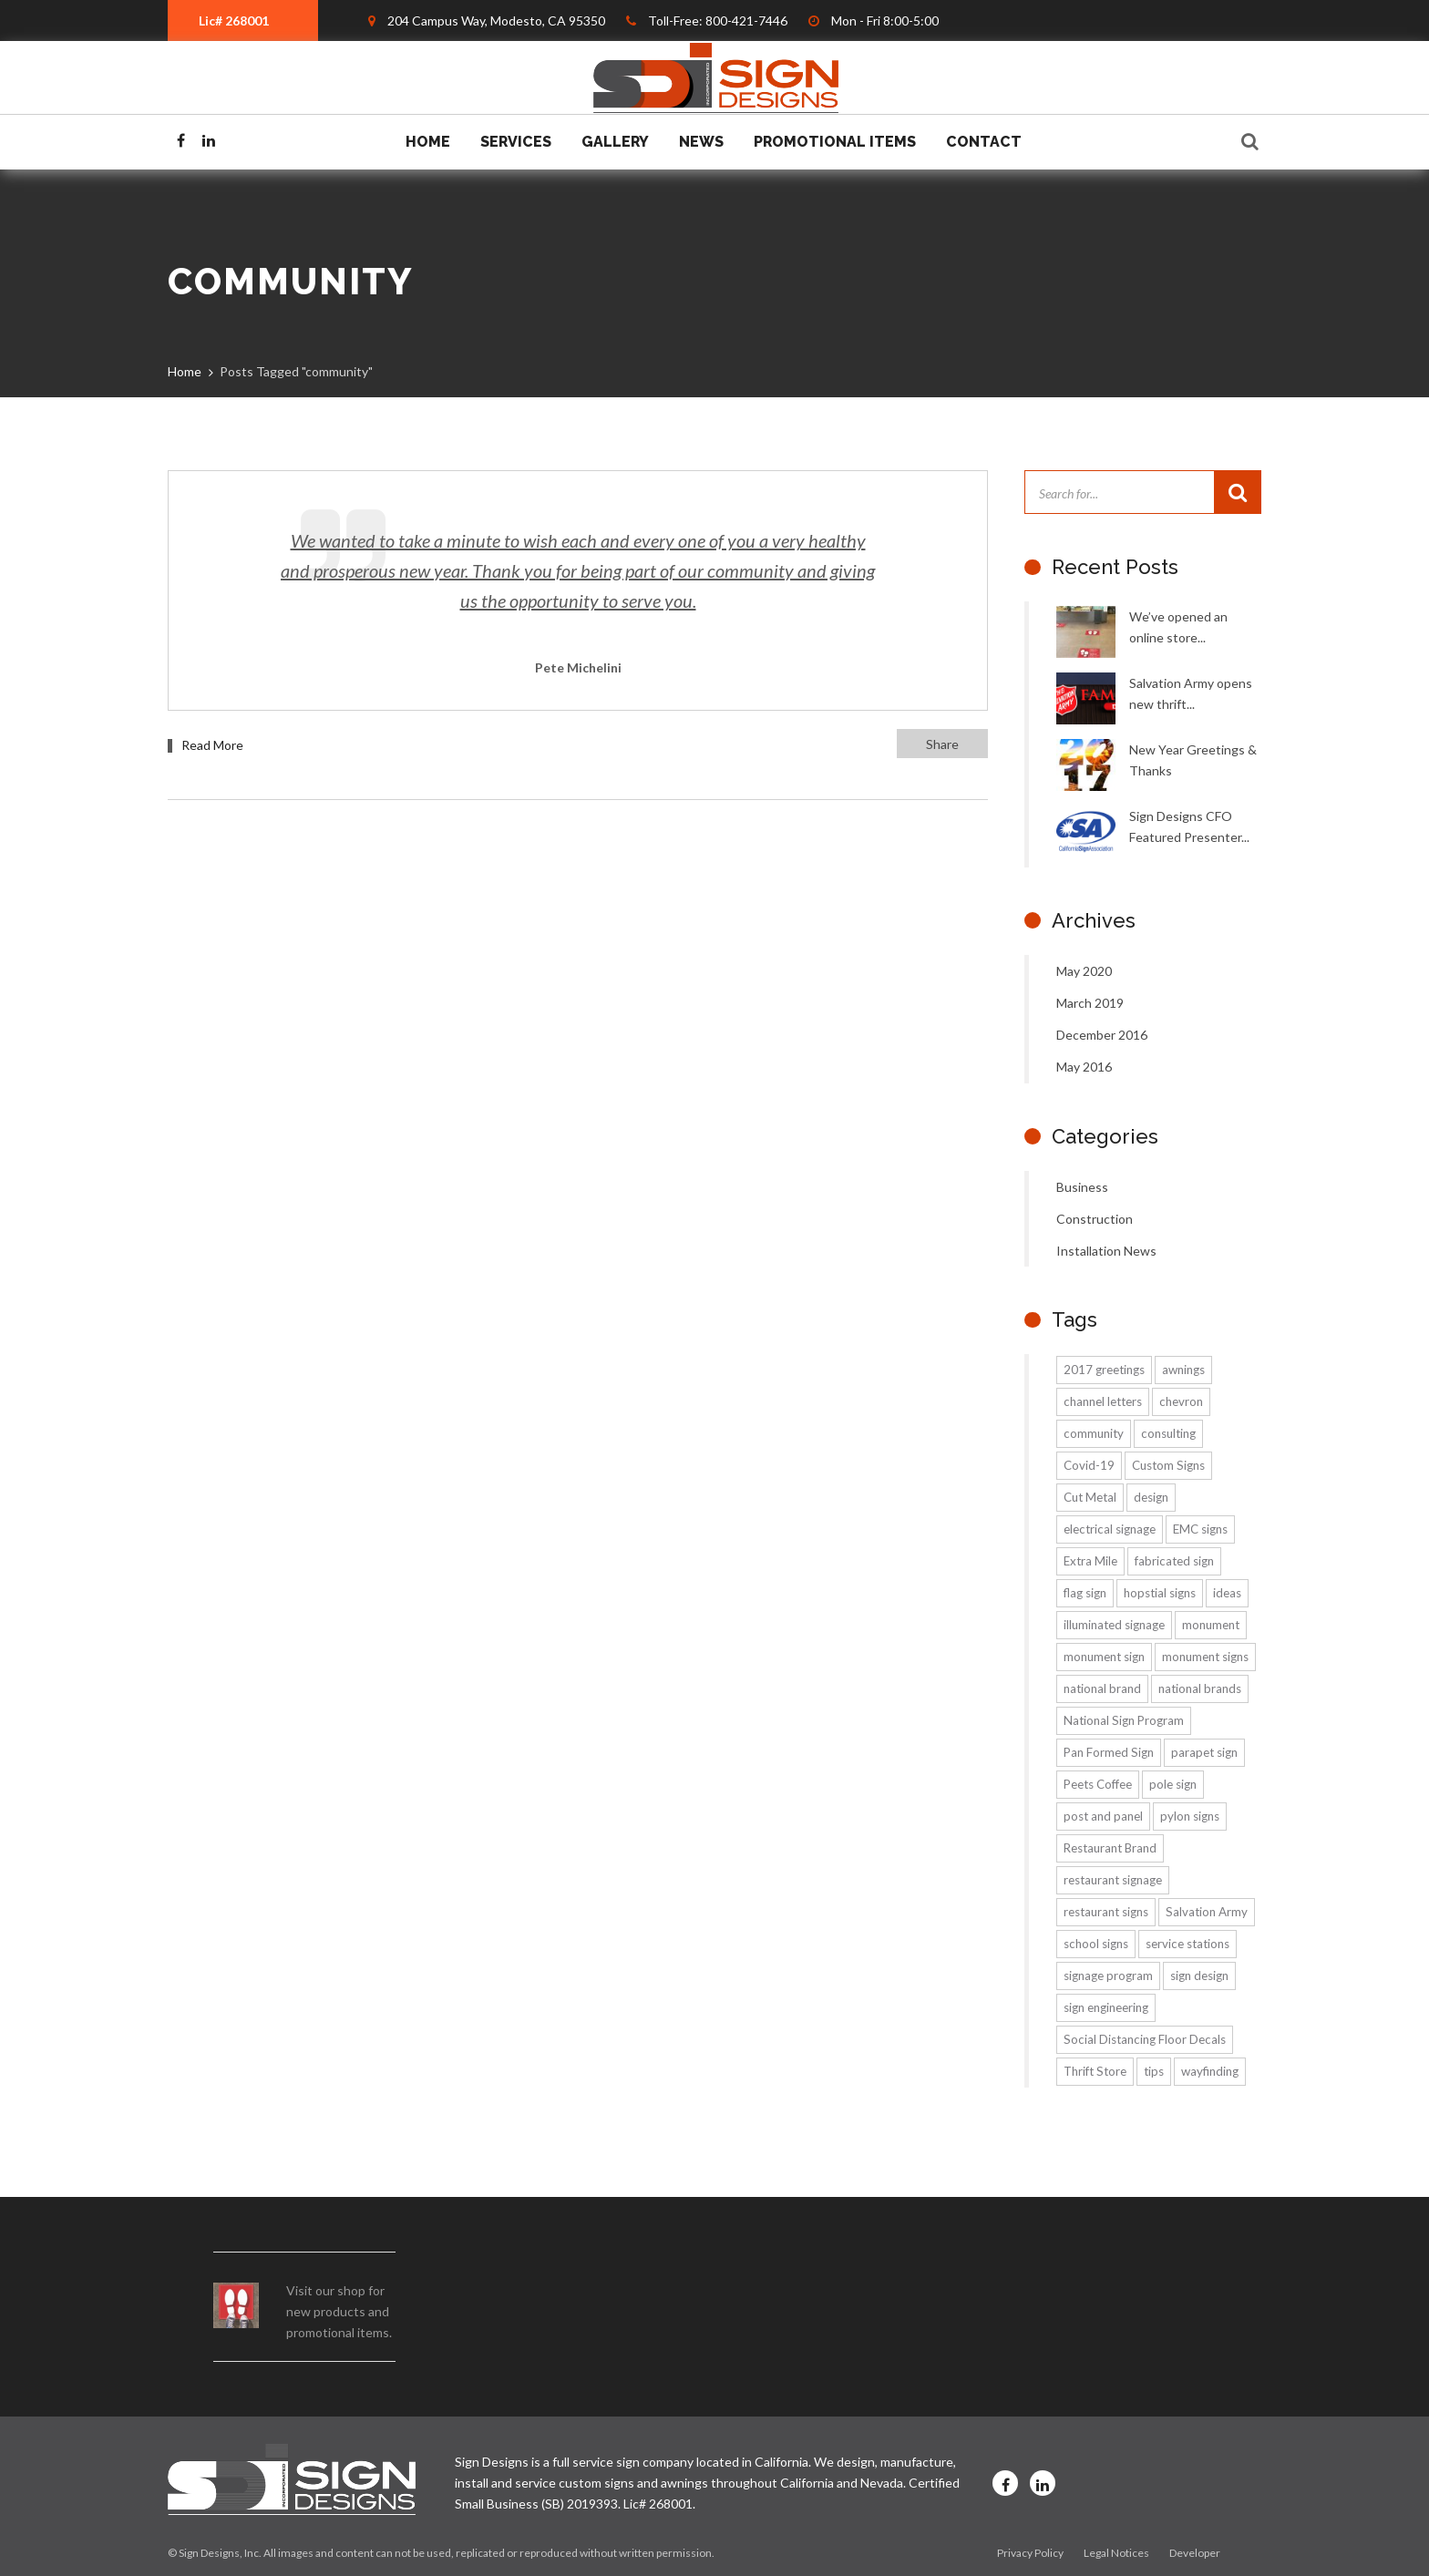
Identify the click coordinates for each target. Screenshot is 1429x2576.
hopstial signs (1160, 1593)
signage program (1108, 1975)
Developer (1194, 2553)
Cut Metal (1090, 1497)
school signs (1096, 1943)
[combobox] (242, 20)
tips (1154, 2071)
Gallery (615, 141)
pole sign (1173, 1784)
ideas (1227, 1593)
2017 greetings (1104, 1369)
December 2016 (1101, 1034)
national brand (1102, 1688)
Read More (212, 745)
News (701, 141)
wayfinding (1210, 2071)
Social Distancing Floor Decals (1145, 2039)
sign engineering (1106, 2007)
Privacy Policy (1030, 2553)
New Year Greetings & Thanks (1193, 760)
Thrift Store (1095, 2071)
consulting (1168, 1433)
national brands (1199, 1688)
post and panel (1103, 1816)
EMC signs (1200, 1529)
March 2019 (1090, 1003)
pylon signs (1189, 1816)
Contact (984, 141)
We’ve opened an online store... (1178, 627)
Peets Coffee (1098, 1784)
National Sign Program (1124, 1720)
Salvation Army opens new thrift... (1190, 693)
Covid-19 (1089, 1465)
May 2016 (1084, 1066)
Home (428, 141)
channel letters (1103, 1401)
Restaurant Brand (1110, 1848)
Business (1082, 1187)
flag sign (1085, 1593)
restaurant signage (1113, 1880)
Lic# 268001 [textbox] (234, 20)
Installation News (1106, 1250)
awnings (1183, 1369)
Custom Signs (1168, 1465)
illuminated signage (1114, 1624)
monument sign (1104, 1656)
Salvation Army (1207, 1911)
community (1094, 1433)
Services (515, 141)
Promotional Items (835, 141)
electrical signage (1110, 1529)
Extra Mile (1090, 1561)
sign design (1199, 1975)
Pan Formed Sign (1109, 1752)
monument (1210, 1624)
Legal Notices (1116, 2553)
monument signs (1205, 1656)
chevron (1181, 1401)
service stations (1187, 1943)
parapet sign (1204, 1752)
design (1151, 1497)
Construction (1094, 1218)
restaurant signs (1106, 1911)
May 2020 (1084, 971)
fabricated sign (1174, 1561)
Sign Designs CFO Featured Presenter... (1189, 826)
